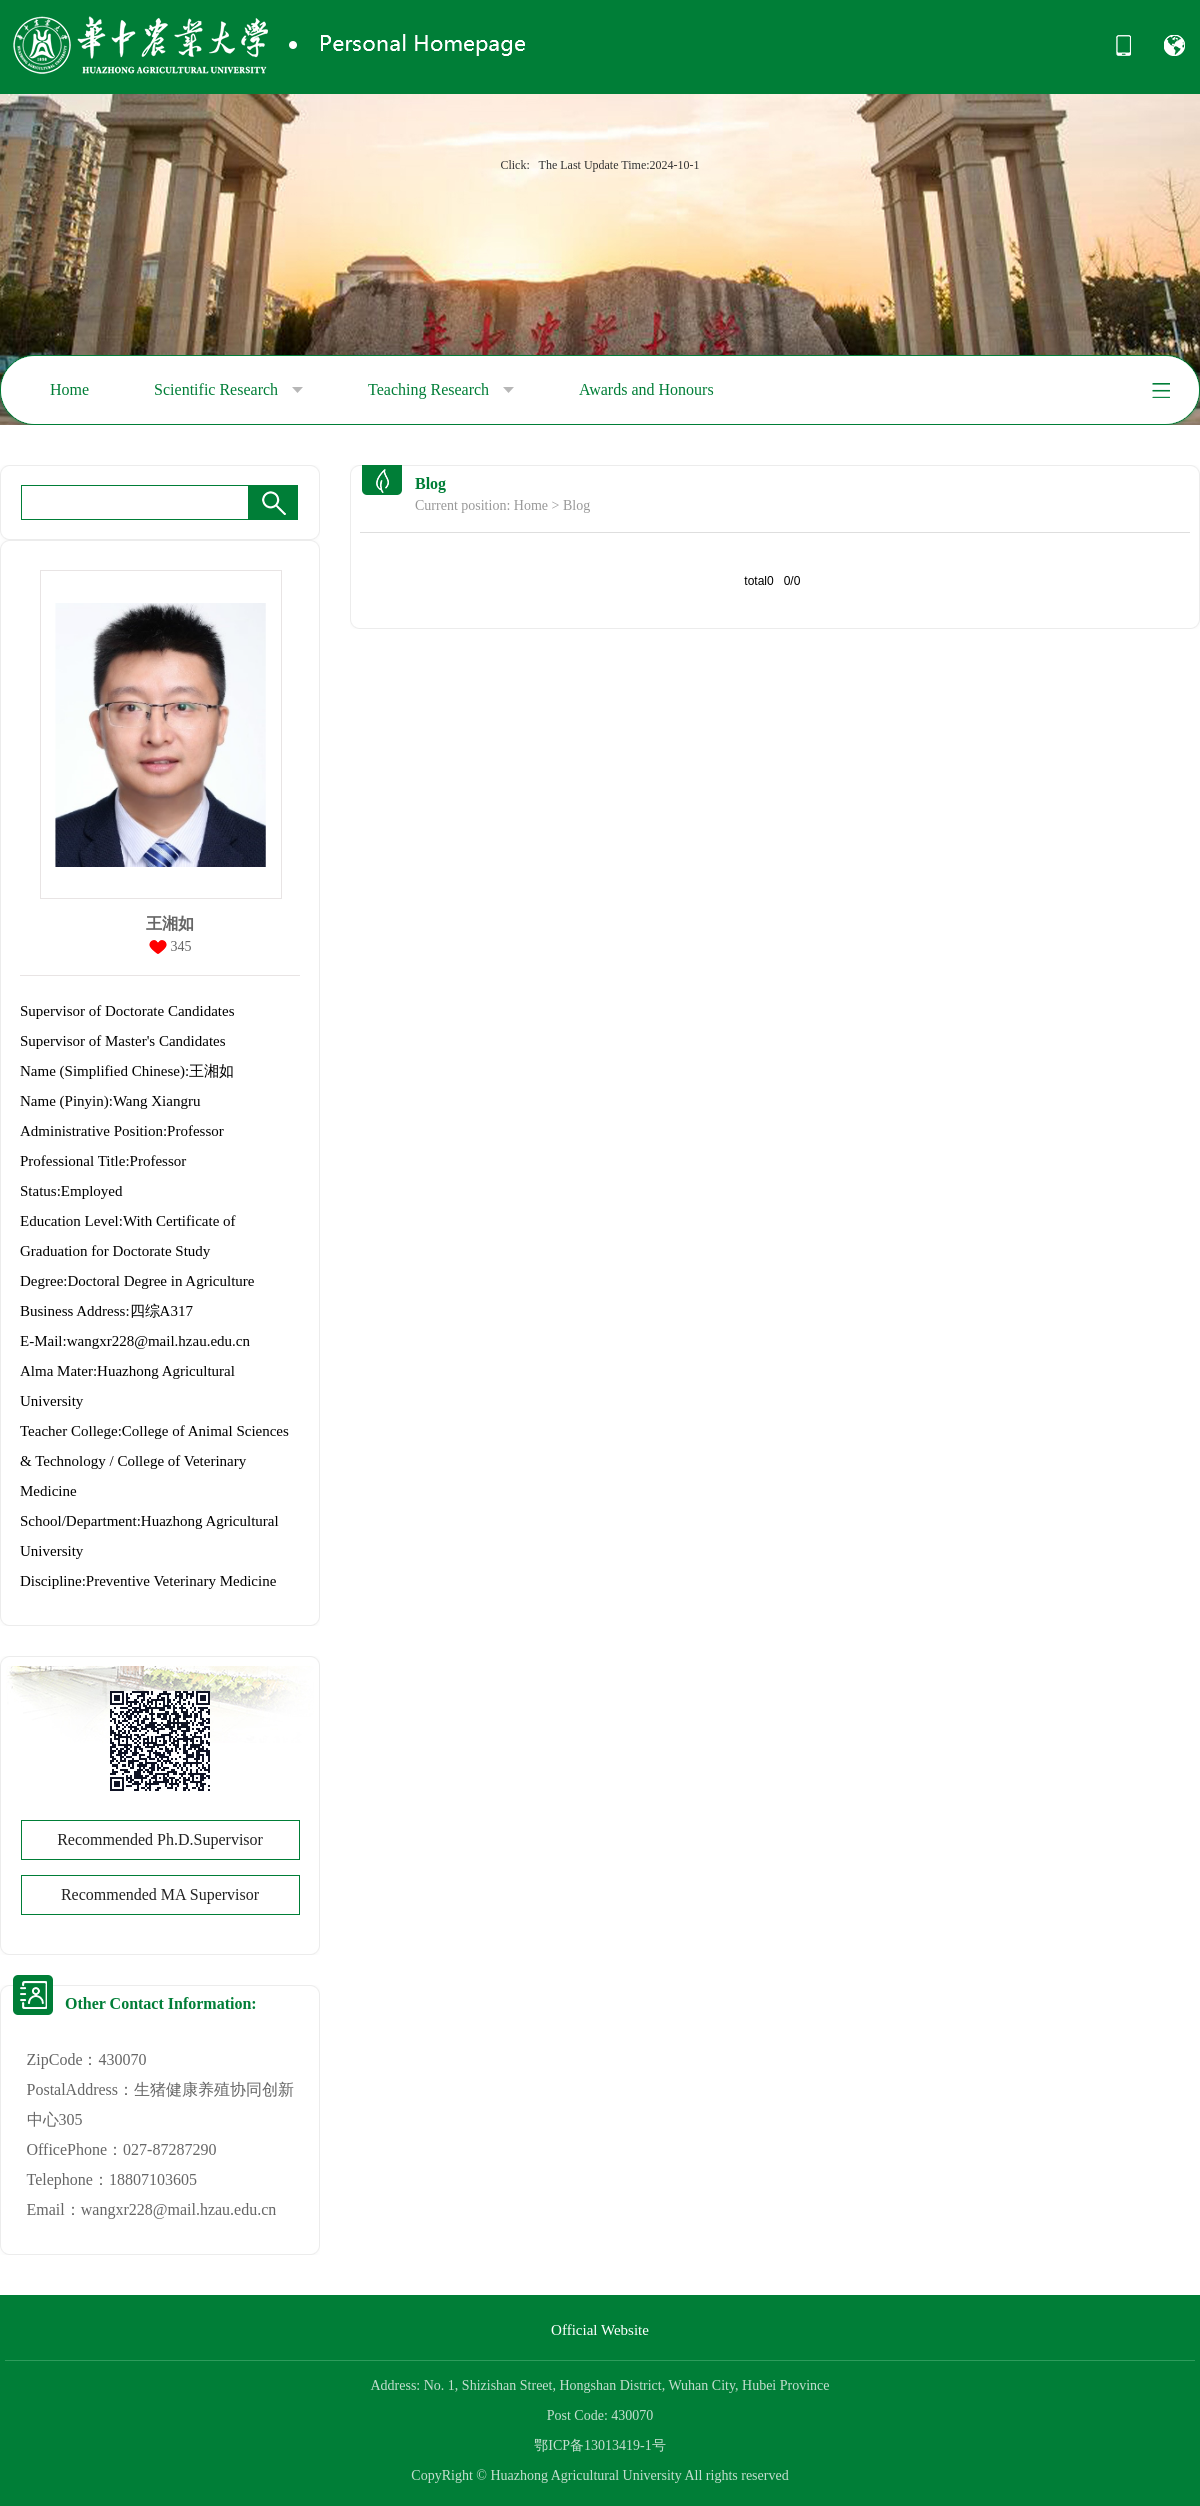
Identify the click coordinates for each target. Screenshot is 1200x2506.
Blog (576, 505)
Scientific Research (228, 390)
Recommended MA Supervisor (160, 1894)
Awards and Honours (646, 389)
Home (69, 389)
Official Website (600, 2330)
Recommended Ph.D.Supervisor (160, 1839)
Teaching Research (441, 390)
